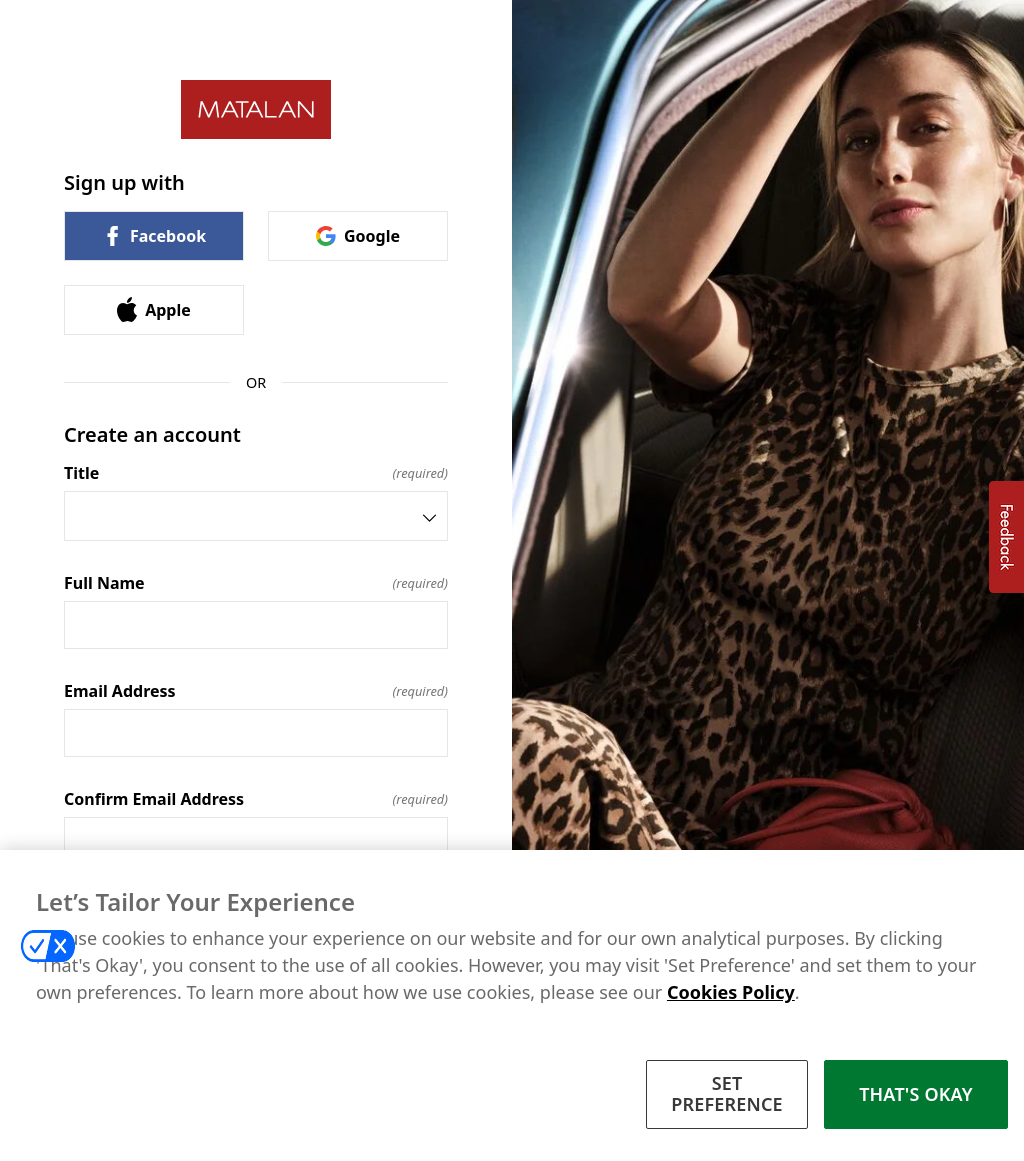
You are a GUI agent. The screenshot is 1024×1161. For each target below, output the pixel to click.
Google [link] (358, 236)
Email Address (256, 691)
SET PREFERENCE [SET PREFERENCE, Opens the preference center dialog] (727, 1096)
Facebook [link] (154, 236)
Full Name (256, 583)
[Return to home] (256, 109)
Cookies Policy (731, 994)
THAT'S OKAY (916, 1096)
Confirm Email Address (256, 799)
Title (256, 473)
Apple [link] (154, 309)
